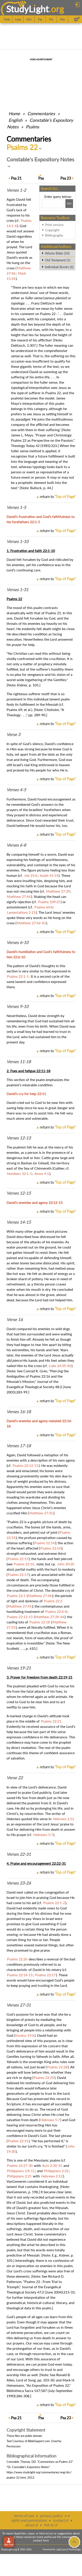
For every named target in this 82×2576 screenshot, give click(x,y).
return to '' (57, 496)
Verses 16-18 (19, 1411)
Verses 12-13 (19, 1138)
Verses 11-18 (19, 1061)
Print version (54, 225)
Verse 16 (15, 1319)
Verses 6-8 (16, 845)
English (15, 120)
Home (14, 113)
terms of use (24, 2515)
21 (16, 178)
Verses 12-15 (19, 1193)
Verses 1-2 (16, 190)
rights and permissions (29, 2520)
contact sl (60, 2520)
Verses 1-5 (16, 507)
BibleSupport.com (39, 2441)
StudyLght (27, 9)
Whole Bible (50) (57, 253)
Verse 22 (15, 1777)
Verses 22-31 (19, 1854)
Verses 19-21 (19, 1668)
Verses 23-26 (19, 1883)
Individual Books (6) (59, 267)
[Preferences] (77, 19)
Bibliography (54, 235)
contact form (41, 2540)
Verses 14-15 (19, 1222)
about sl (31, 2525)
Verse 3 (13, 734)
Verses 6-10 (17, 942)
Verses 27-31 (19, 2005)
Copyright (52, 230)
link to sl (50, 2525)
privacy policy (51, 2515)
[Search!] (69, 203)
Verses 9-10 (17, 1006)
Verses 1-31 (17, 589)
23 (65, 178)
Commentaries (41, 113)
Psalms (32, 126)
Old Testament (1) (57, 260)
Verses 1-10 (17, 541)
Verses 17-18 (19, 1445)
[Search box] (53, 203)
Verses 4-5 (16, 789)
